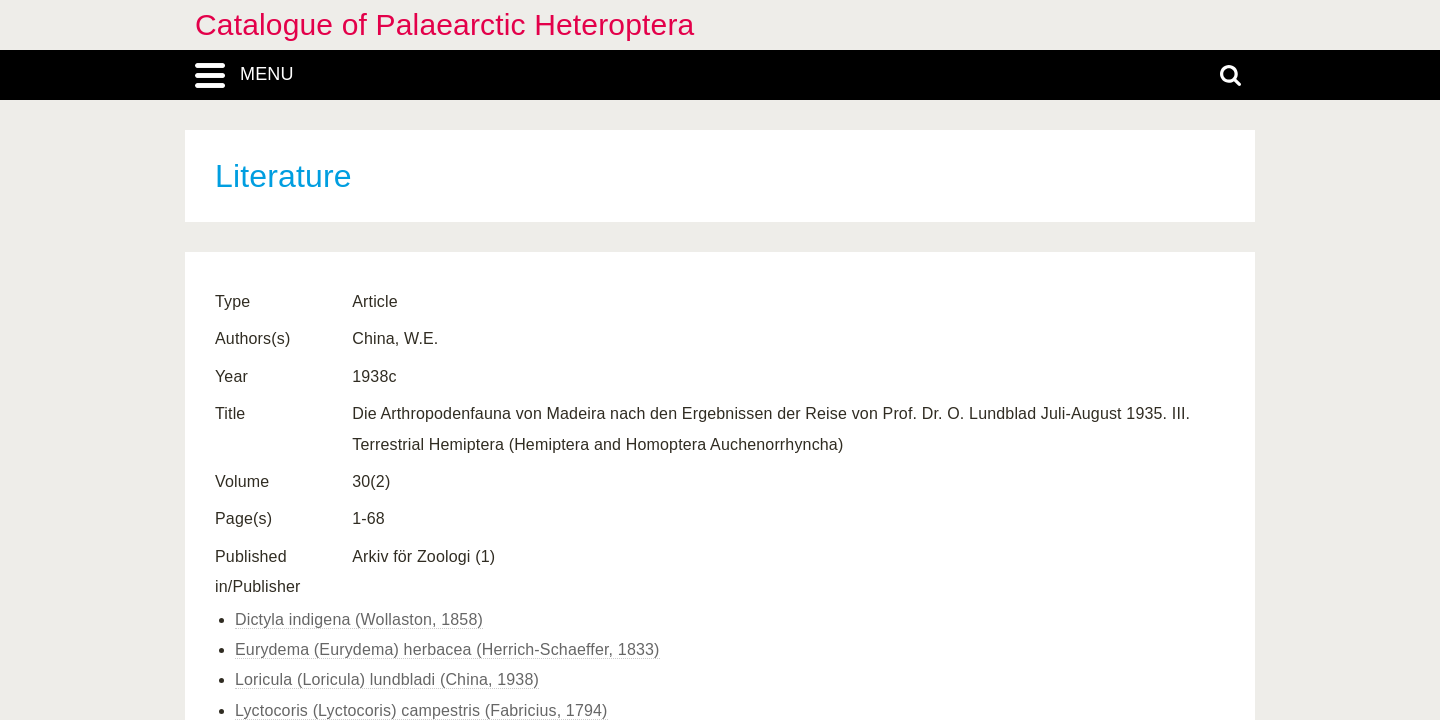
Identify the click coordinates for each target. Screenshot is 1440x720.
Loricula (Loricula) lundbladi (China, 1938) (387, 679)
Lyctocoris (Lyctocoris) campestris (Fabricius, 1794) (421, 710)
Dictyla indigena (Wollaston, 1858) (359, 619)
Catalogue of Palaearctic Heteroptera (444, 24)
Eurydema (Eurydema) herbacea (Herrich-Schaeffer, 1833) (447, 649)
